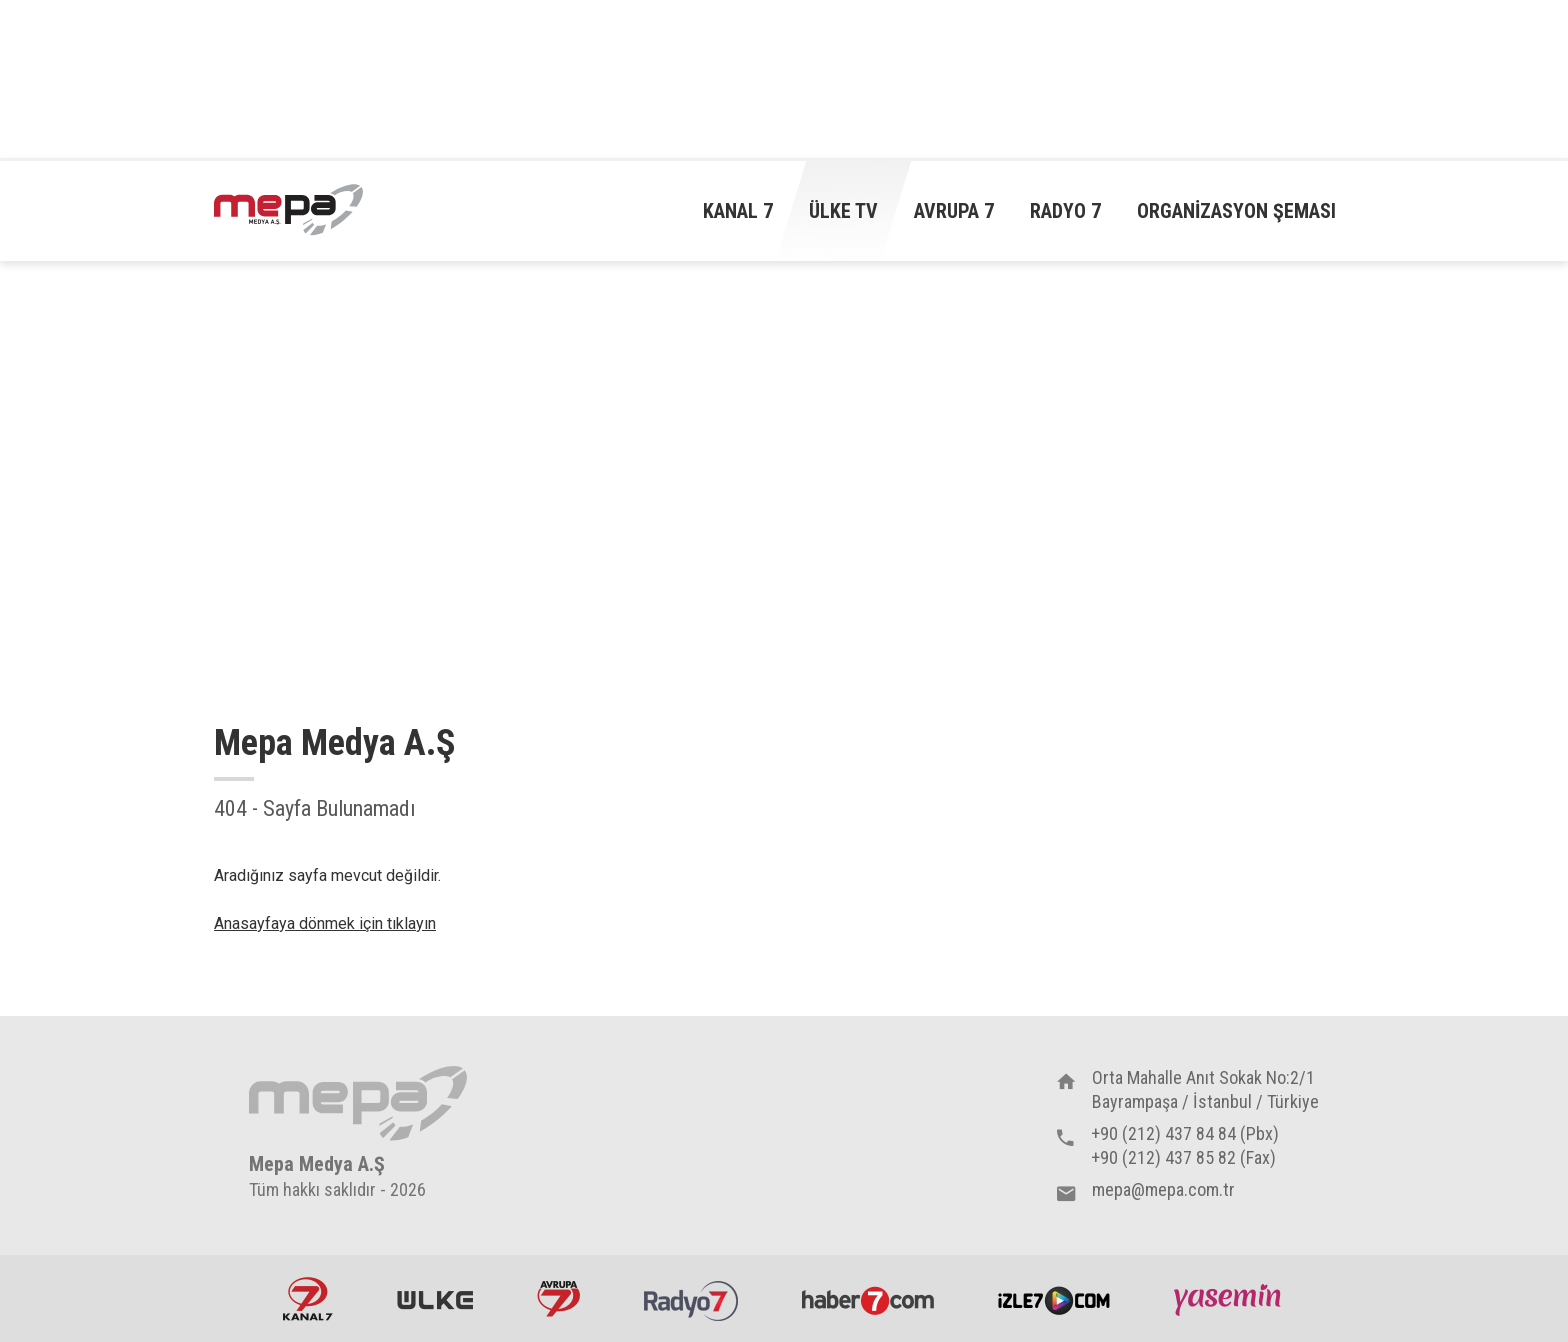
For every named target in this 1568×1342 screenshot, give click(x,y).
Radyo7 (691, 1299)
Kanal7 (308, 1299)
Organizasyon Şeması (1236, 211)
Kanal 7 (738, 211)
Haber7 (868, 1299)
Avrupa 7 (954, 211)
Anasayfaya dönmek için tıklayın (325, 923)
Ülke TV (843, 211)
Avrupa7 (558, 1299)
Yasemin (1230, 1299)
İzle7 (1054, 1299)
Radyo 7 (1065, 211)
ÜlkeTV (435, 1299)
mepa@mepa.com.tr (1163, 1189)
